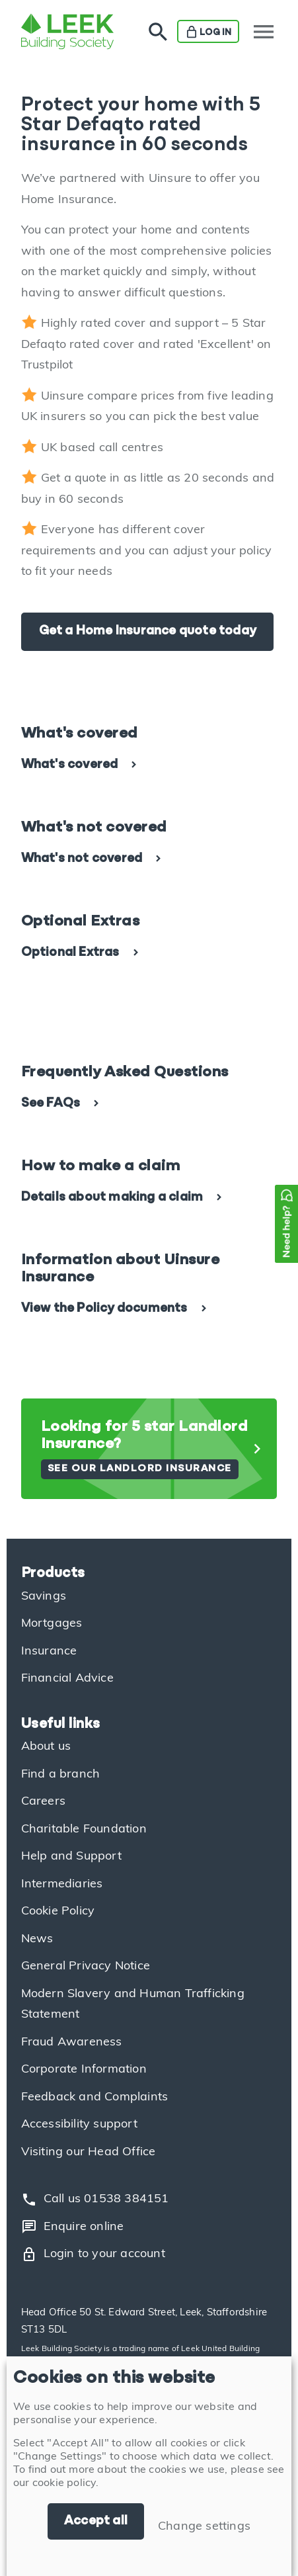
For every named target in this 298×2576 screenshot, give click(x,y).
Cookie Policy (58, 1911)
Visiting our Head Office (88, 2152)
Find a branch (60, 1774)
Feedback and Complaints (94, 2097)
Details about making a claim (112, 1197)
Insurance (49, 1651)
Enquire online (72, 2227)
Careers (43, 1801)
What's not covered (82, 859)
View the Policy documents (104, 1309)
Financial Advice (67, 1678)
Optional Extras (70, 953)
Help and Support (71, 1856)
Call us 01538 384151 (95, 2200)
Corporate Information (84, 2069)
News (37, 1939)
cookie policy (64, 2483)
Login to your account (93, 2254)
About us (46, 1746)
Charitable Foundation (84, 1829)
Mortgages (52, 1623)
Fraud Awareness (71, 2042)
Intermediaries (62, 1884)
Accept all (96, 2521)
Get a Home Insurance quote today (147, 631)
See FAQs (51, 1103)
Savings (43, 1596)
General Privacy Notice (85, 1966)
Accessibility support (79, 2124)
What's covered (69, 765)
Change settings (204, 2526)
